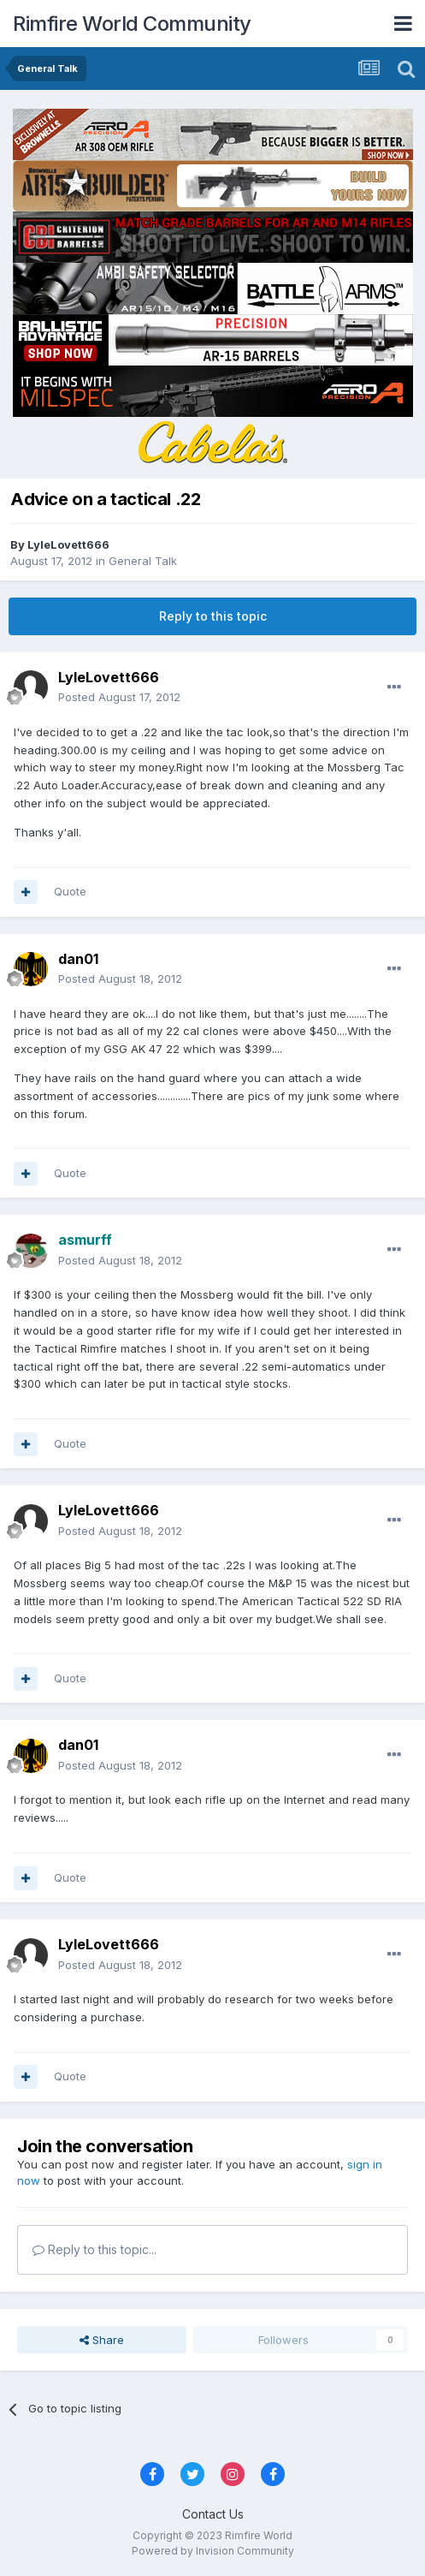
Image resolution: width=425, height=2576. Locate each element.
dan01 (78, 958)
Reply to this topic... (94, 2249)
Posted (119, 697)
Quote (70, 891)
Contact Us (213, 2514)
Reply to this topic (213, 616)
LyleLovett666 (68, 544)
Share (102, 2340)
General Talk (143, 561)
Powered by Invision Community (213, 2550)
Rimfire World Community (132, 23)
